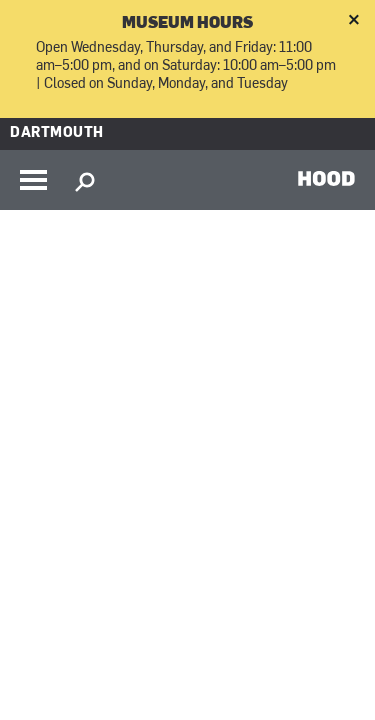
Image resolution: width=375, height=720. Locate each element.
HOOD (326, 178)
